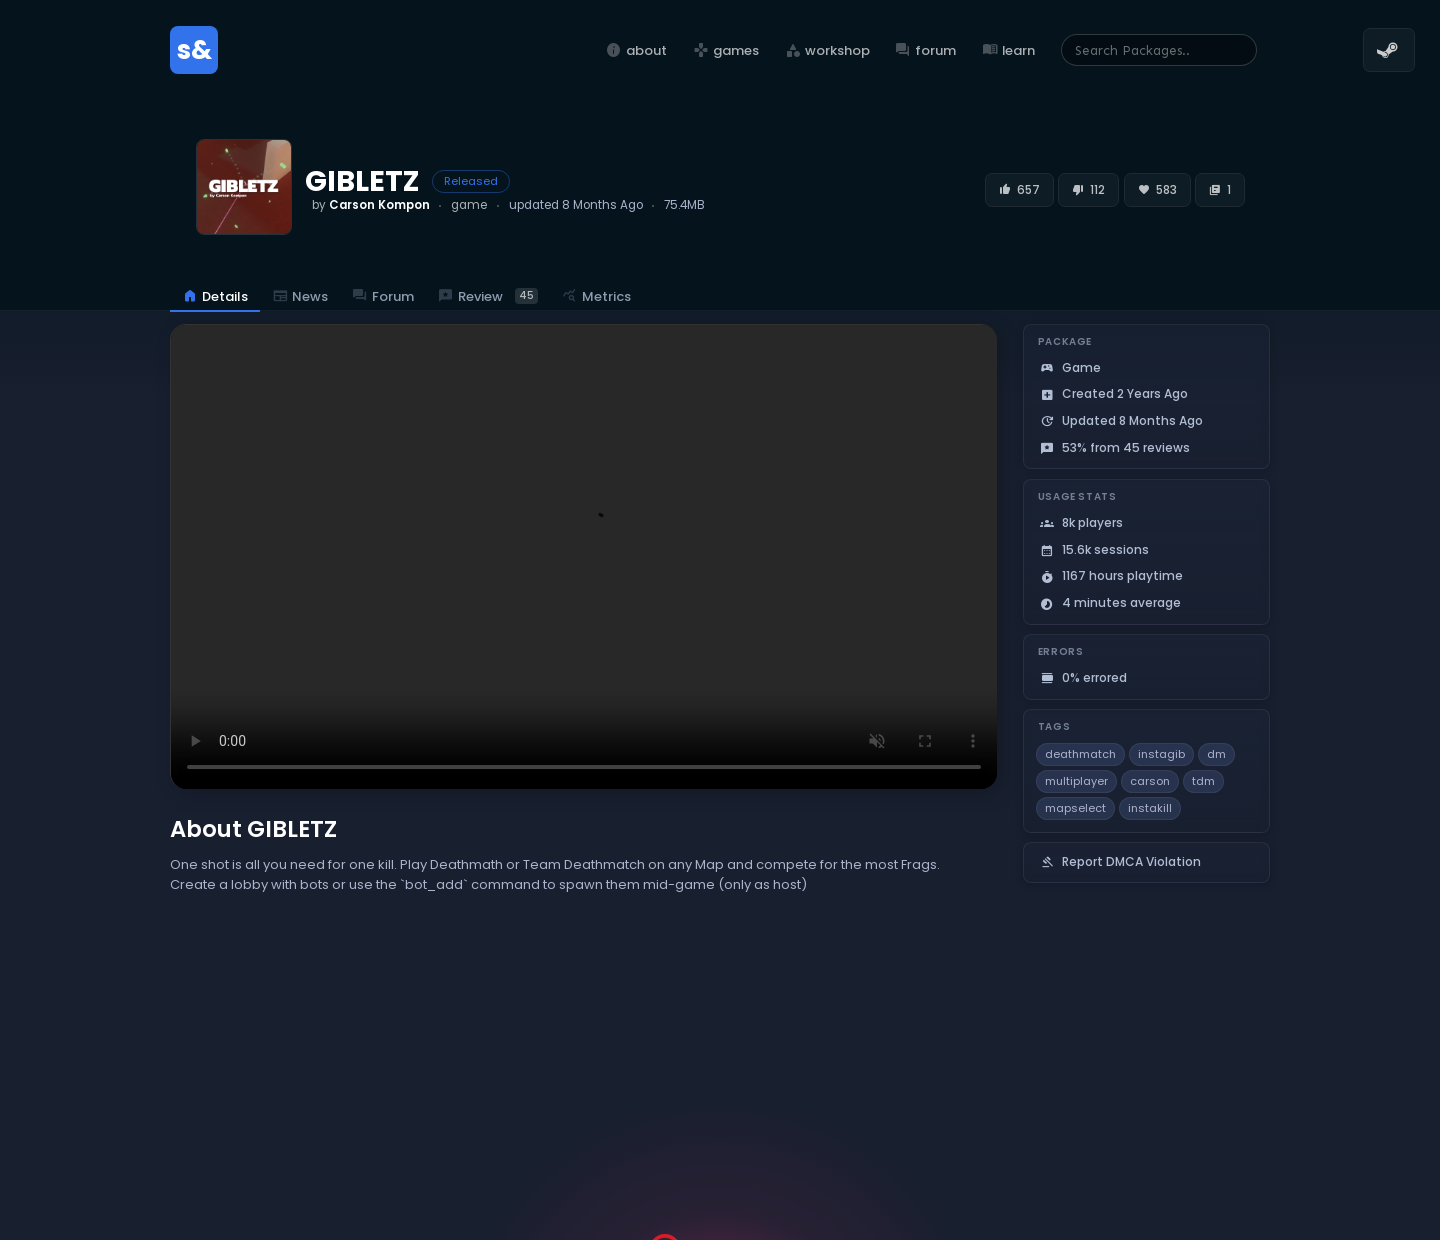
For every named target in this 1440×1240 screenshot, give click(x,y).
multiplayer (1076, 781)
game (469, 205)
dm (1216, 754)
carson (1150, 781)
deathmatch (1080, 754)
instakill (1150, 808)
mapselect (1075, 808)
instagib (1161, 754)
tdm (1203, 781)
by (371, 205)
